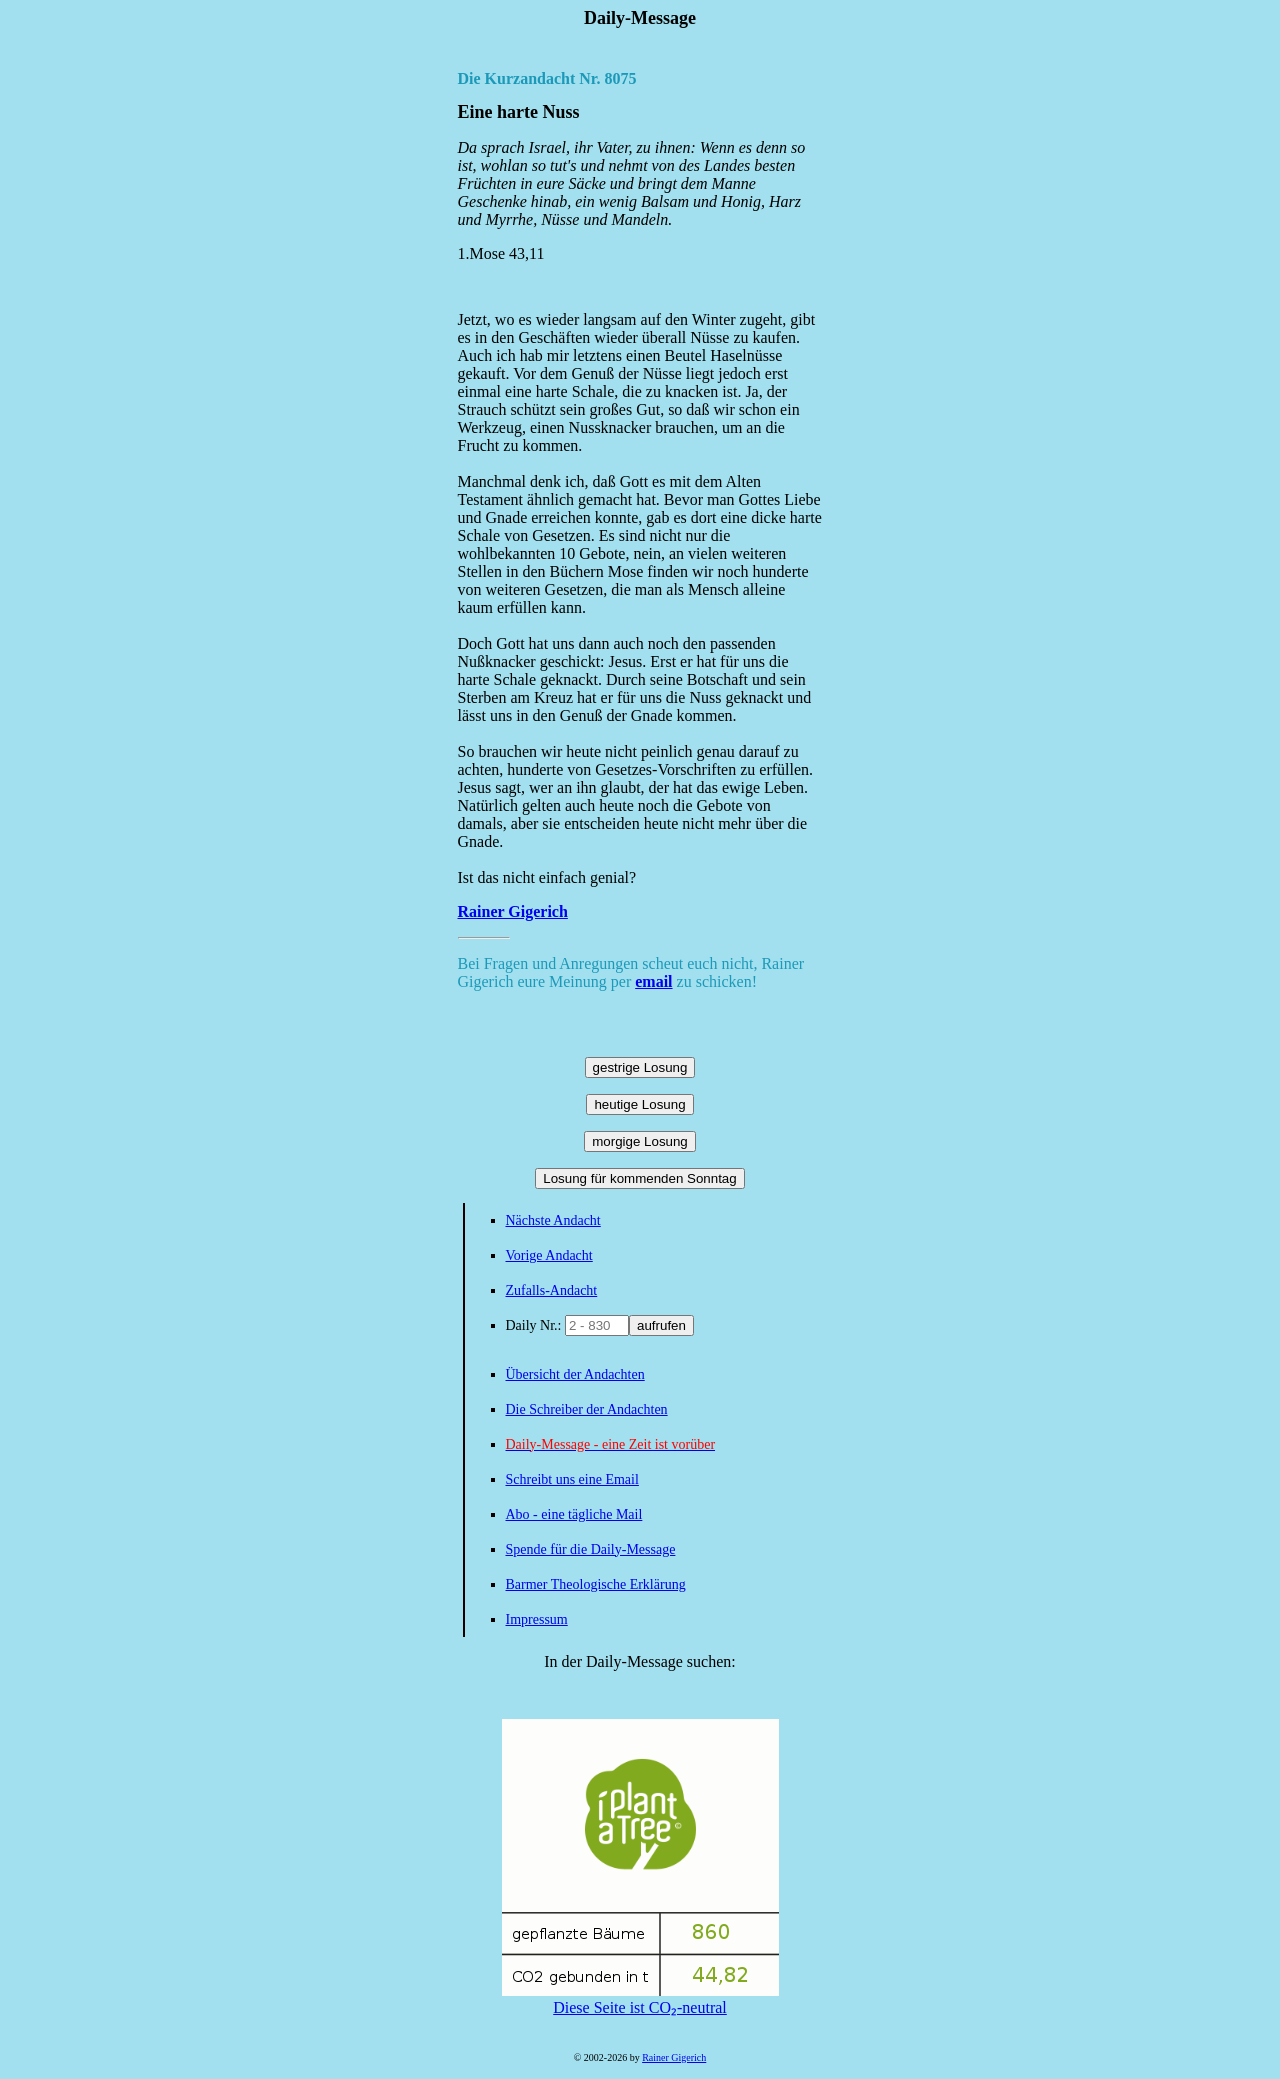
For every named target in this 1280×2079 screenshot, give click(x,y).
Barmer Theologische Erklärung (596, 1584)
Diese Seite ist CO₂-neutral (640, 1999)
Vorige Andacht (549, 1255)
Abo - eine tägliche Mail (574, 1514)
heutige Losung (639, 1104)
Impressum (537, 1619)
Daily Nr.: (536, 1325)
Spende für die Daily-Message (591, 1549)
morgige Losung (640, 1141)
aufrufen (661, 1325)
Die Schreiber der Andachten (587, 1409)
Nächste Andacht (553, 1220)
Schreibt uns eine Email (572, 1479)
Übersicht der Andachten (575, 1374)
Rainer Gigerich (513, 911)
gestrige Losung (640, 1067)
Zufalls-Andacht (552, 1290)
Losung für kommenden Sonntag (639, 1178)
